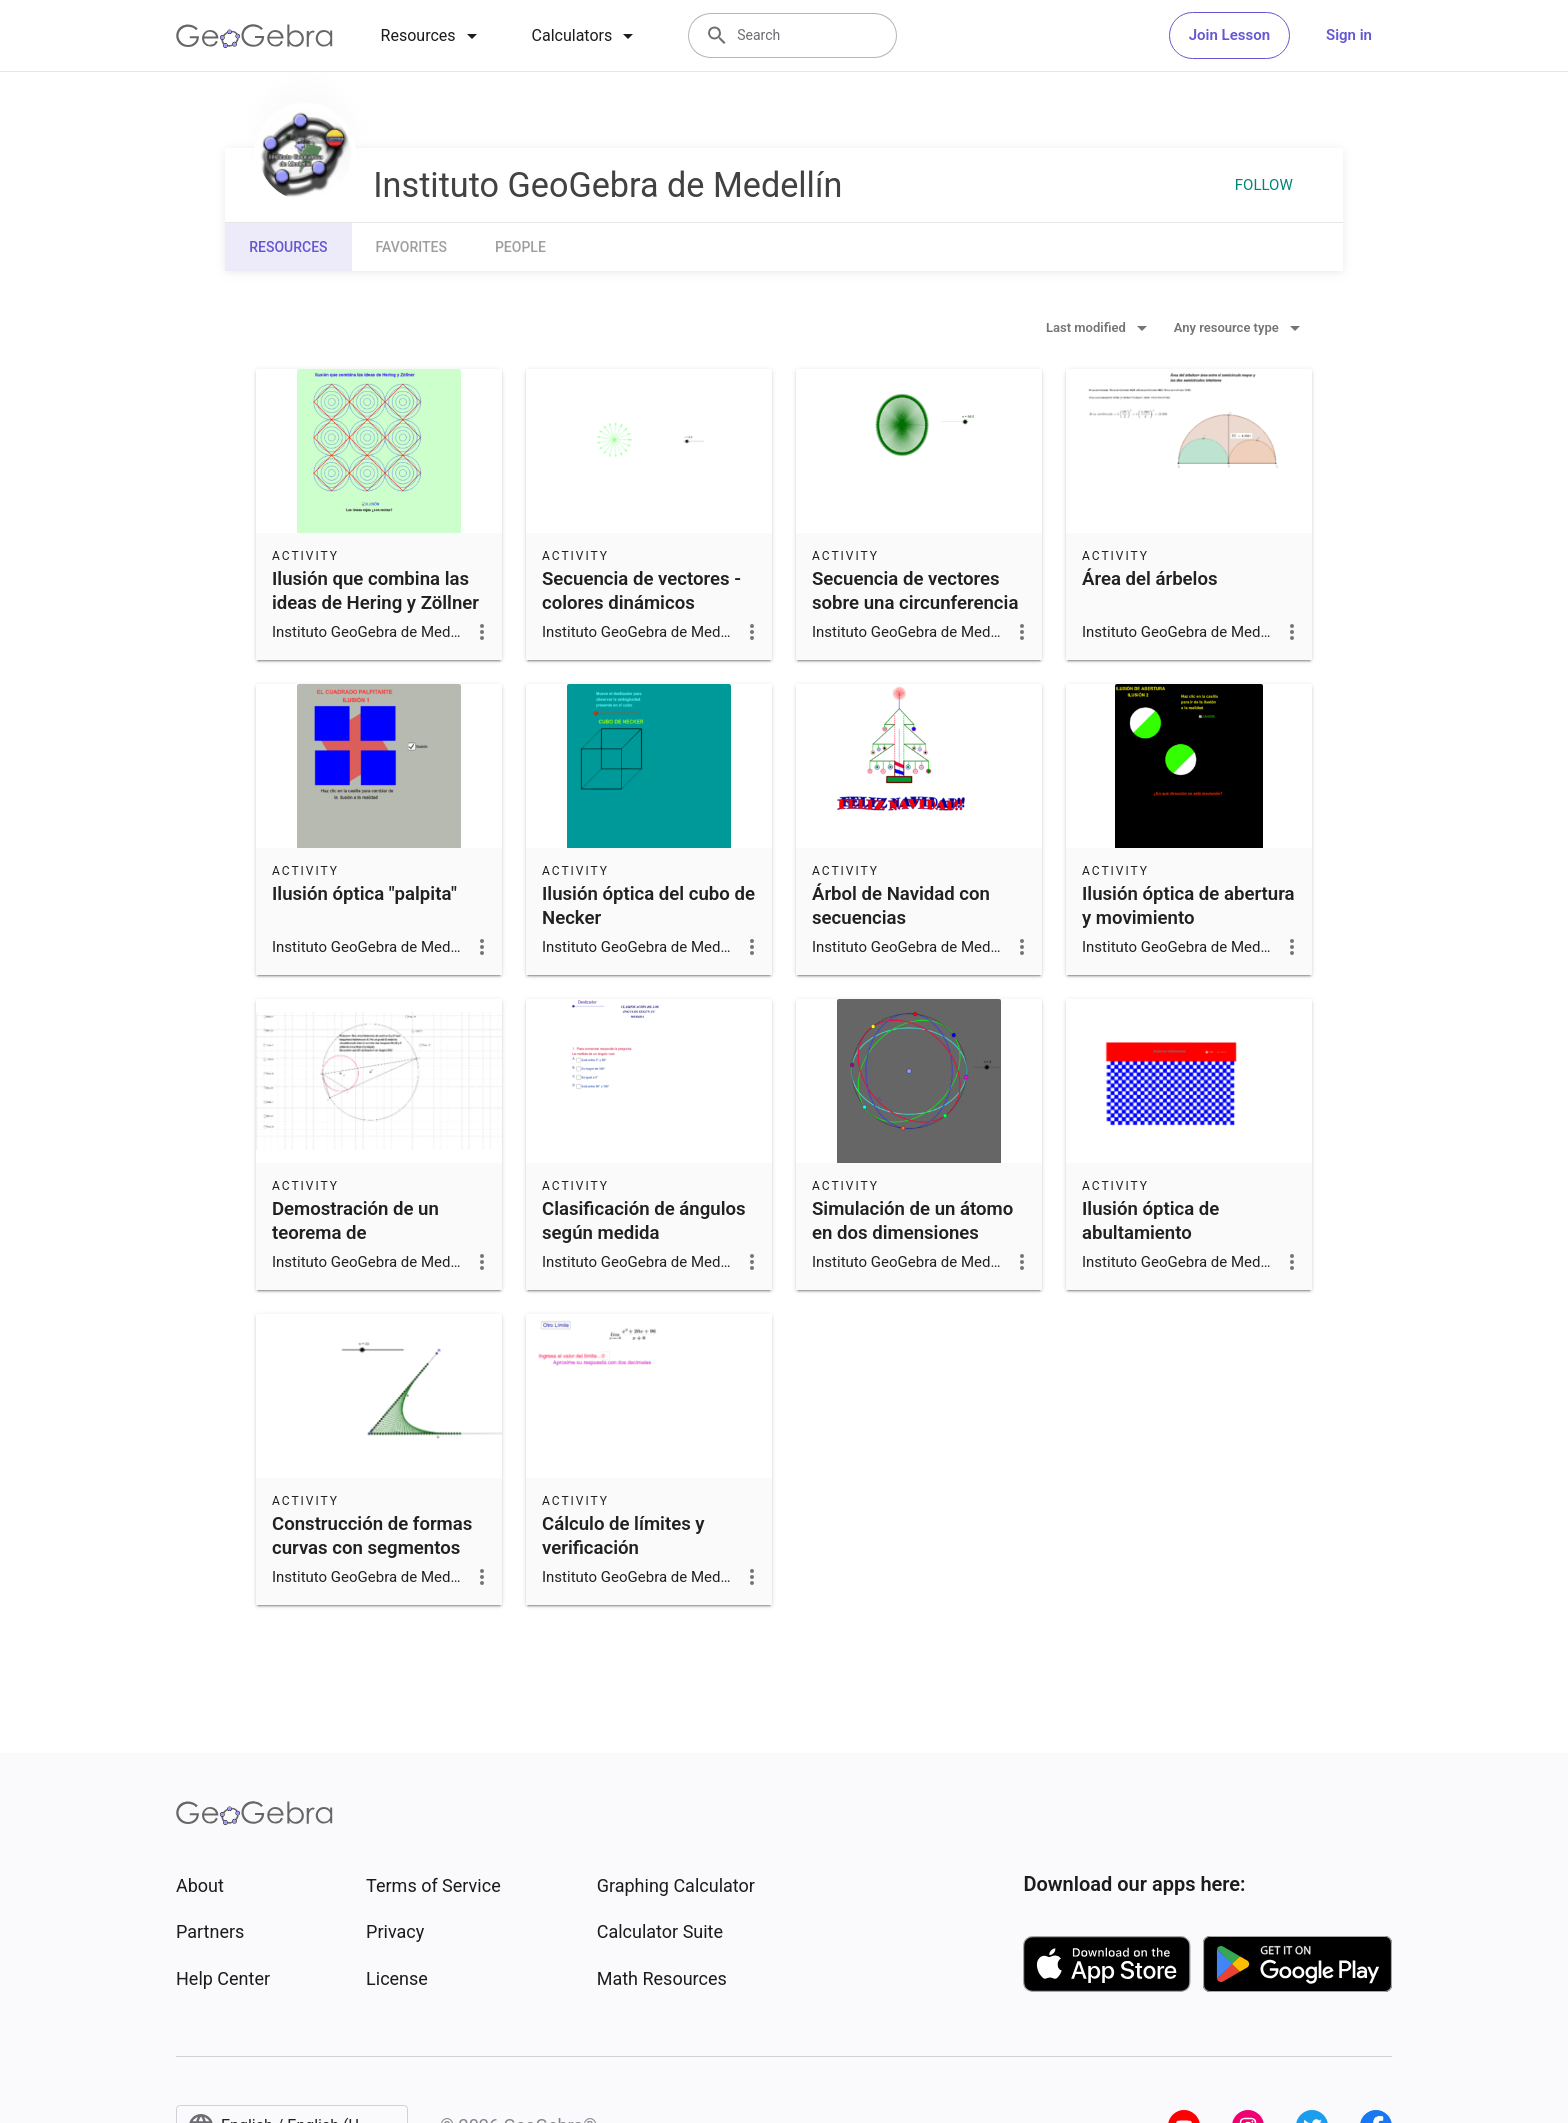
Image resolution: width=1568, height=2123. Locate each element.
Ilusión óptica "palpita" (364, 894)
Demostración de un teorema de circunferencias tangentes (355, 1245)
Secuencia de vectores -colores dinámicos (641, 591)
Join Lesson (1229, 35)
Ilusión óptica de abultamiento (1150, 1221)
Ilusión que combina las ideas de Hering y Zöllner (375, 591)
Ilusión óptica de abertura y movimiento (1188, 906)
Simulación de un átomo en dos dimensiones (912, 1221)
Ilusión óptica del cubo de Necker (648, 906)
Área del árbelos (1150, 579)
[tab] (432, 36)
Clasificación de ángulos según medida (644, 1221)
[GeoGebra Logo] (254, 36)
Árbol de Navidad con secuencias (901, 906)
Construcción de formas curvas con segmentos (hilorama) (372, 1548)
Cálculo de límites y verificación (623, 1536)
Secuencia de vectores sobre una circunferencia (915, 591)
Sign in (1349, 35)
